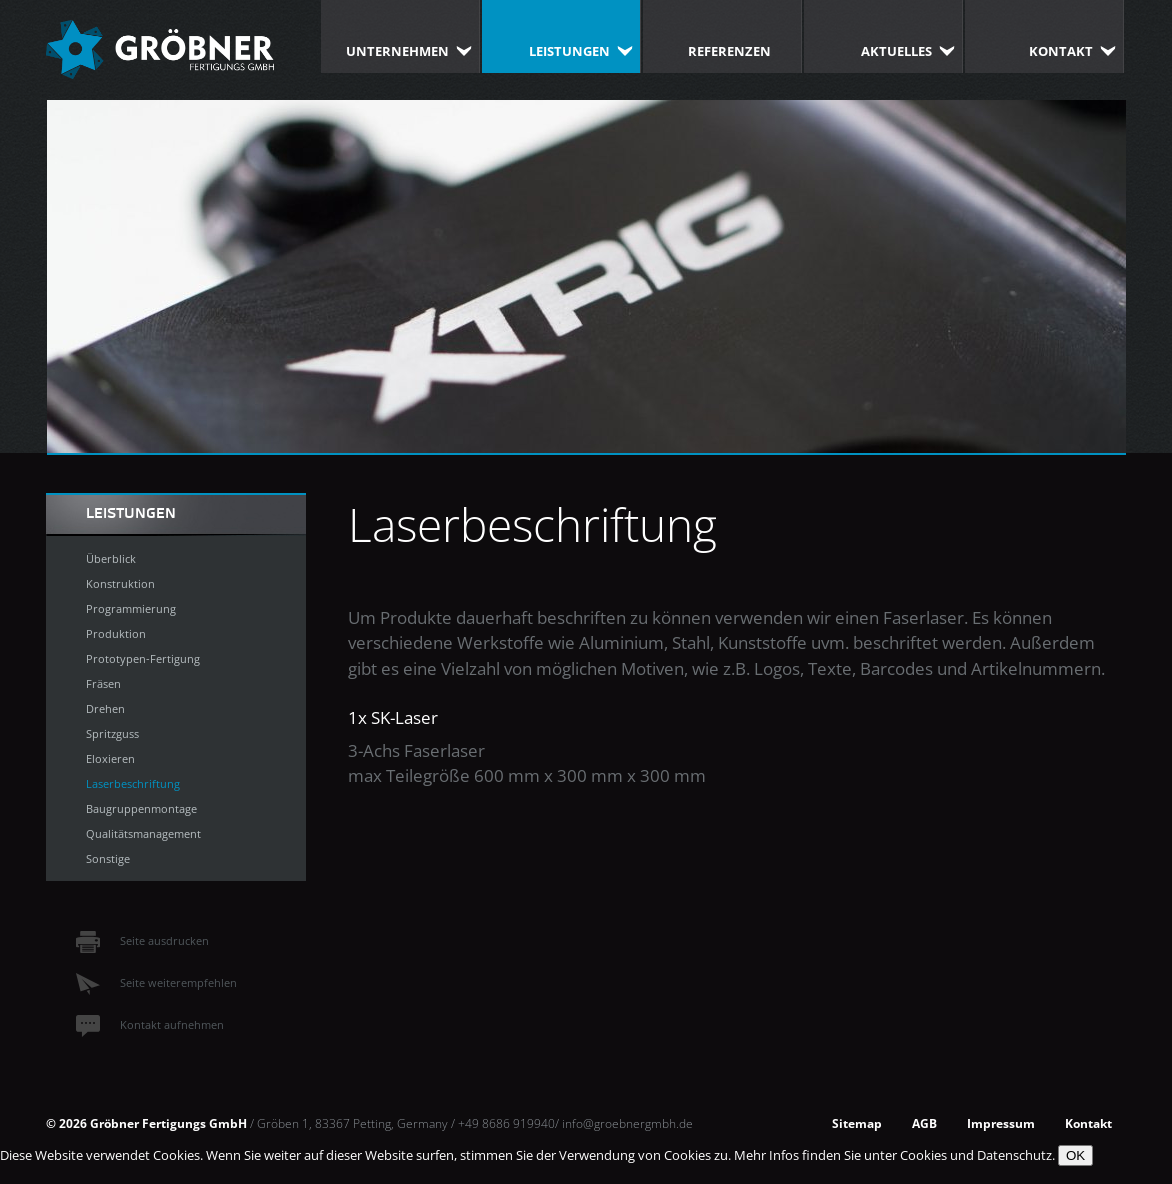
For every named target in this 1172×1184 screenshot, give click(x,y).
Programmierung (131, 608)
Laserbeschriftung (133, 783)
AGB (924, 1123)
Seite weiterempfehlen (156, 982)
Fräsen (103, 683)
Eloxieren (110, 758)
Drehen (105, 708)
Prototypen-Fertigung (143, 658)
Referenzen (729, 51)
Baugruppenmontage (141, 808)
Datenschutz (1014, 1155)
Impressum (1001, 1123)
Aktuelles (896, 51)
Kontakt (1061, 51)
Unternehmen (397, 51)
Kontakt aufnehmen (150, 1024)
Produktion (116, 633)
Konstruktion (120, 583)
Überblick (111, 558)
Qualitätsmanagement (143, 833)
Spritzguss (112, 733)
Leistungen (569, 51)
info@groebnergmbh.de (627, 1123)
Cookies (923, 1155)
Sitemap (857, 1123)
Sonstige (108, 858)
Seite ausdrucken (142, 940)
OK (1075, 1155)
